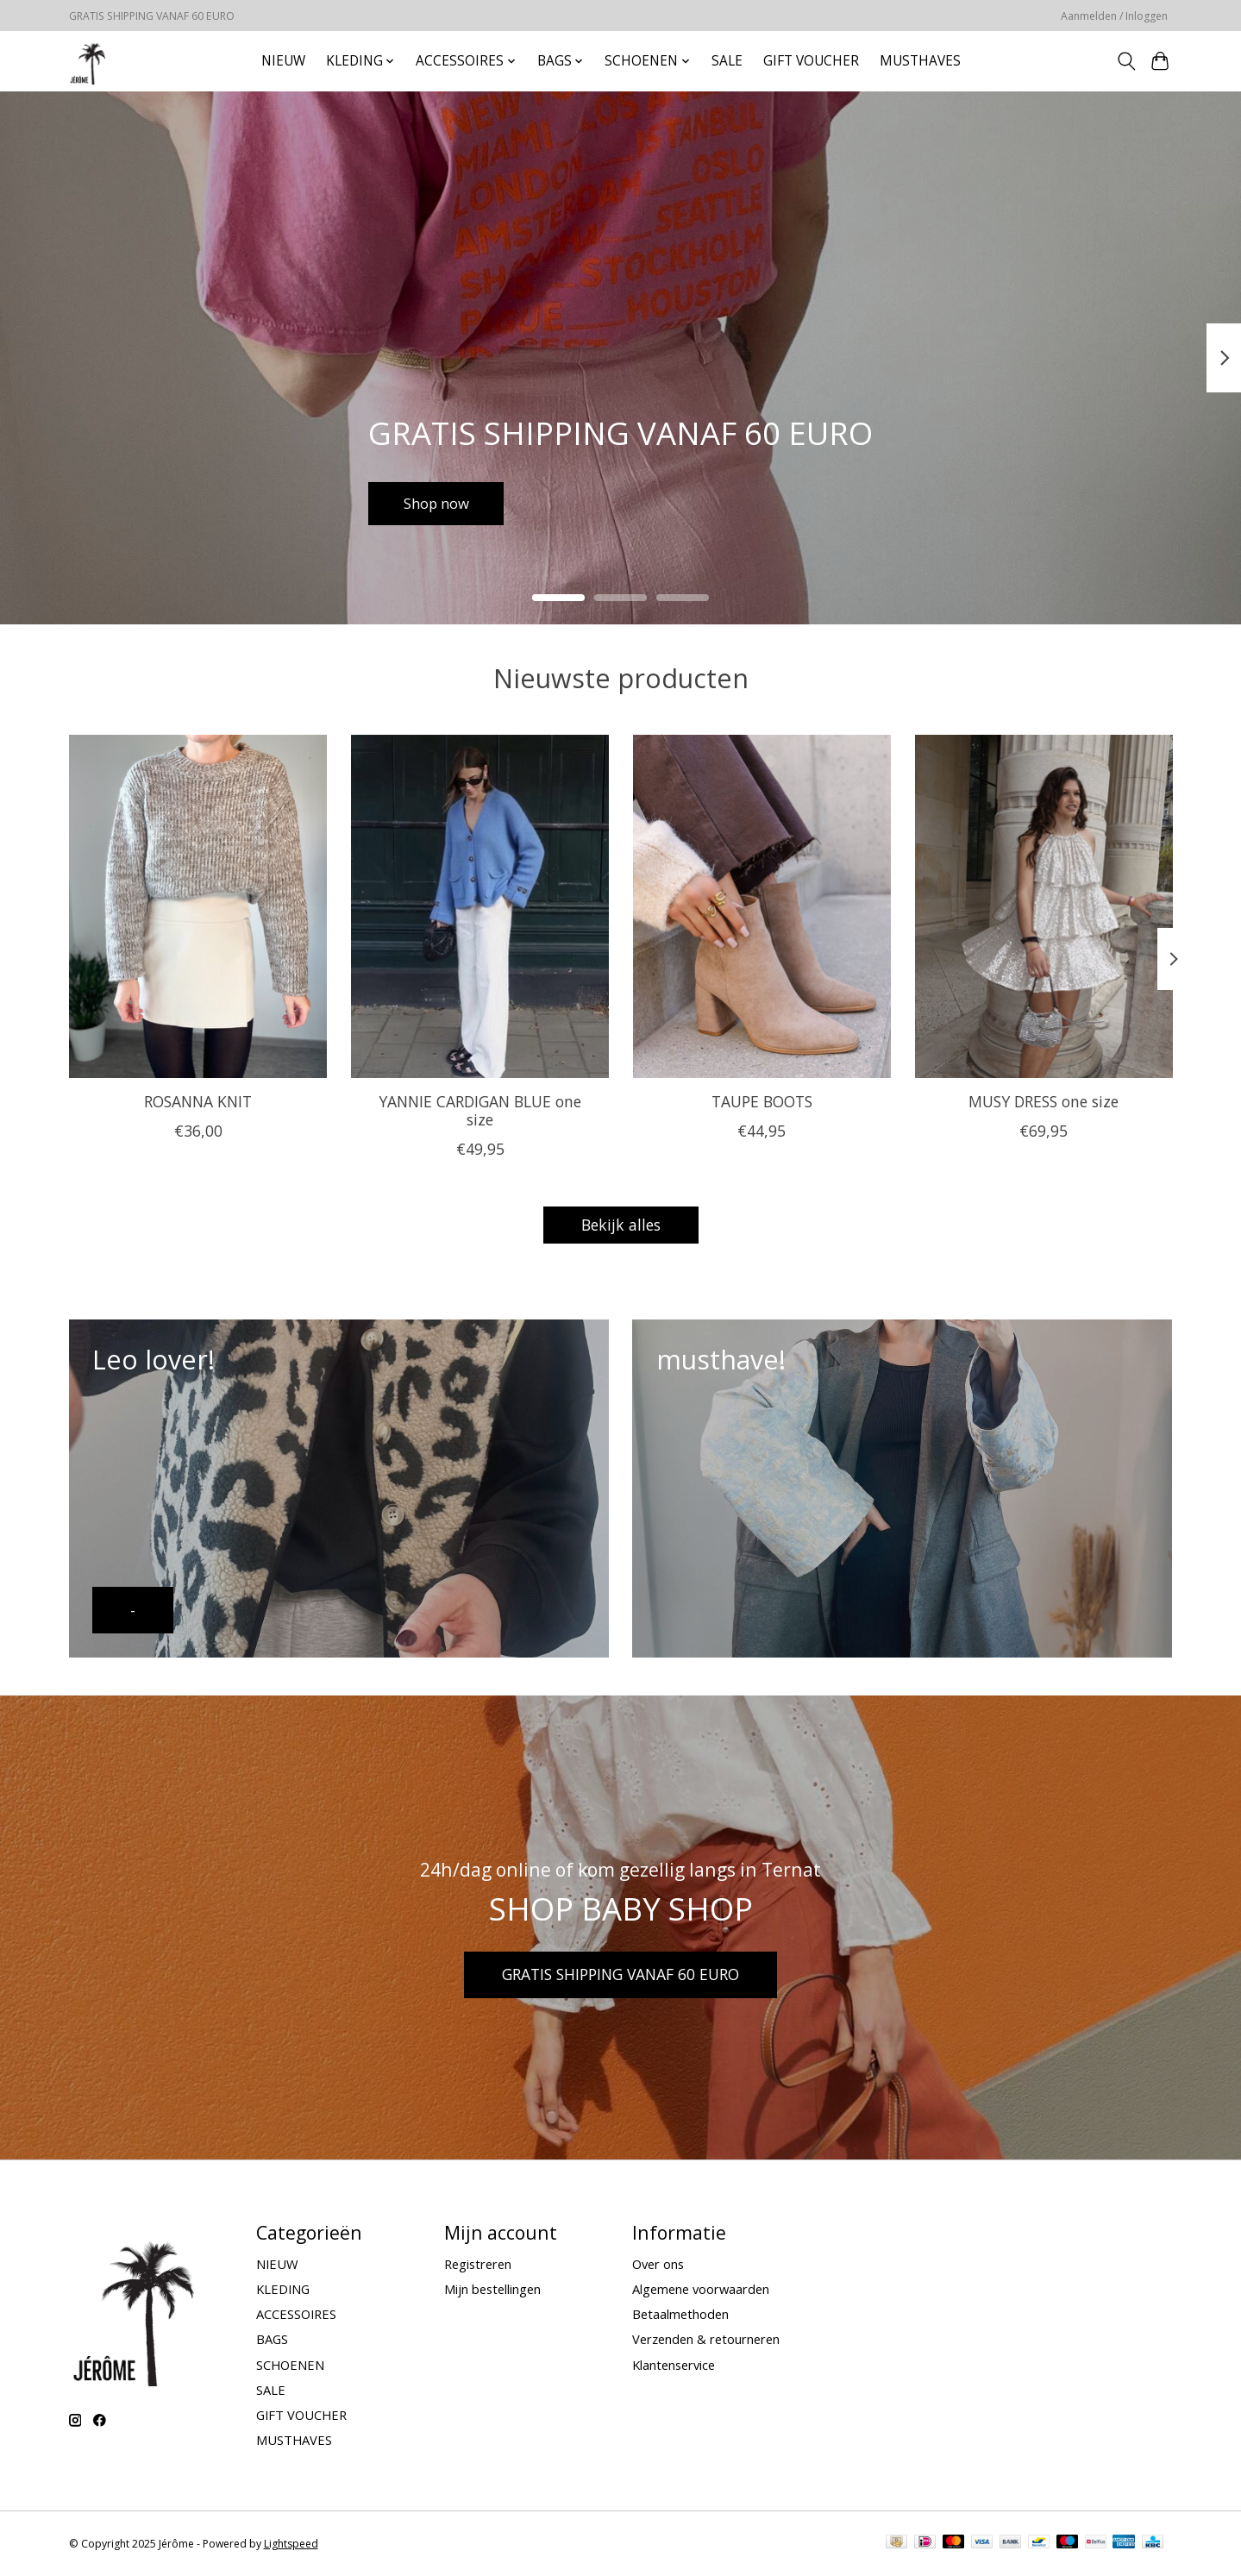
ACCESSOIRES (296, 2313)
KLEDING (283, 2288)
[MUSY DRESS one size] (1043, 906)
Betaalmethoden (680, 2313)
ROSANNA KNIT (198, 1101)
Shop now (441, 501)
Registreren (477, 2263)
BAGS (272, 2338)
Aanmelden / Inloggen (1114, 16)
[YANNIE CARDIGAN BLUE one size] (479, 906)
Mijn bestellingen (492, 2288)
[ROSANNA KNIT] (198, 906)
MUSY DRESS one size (1043, 1101)
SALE (727, 61)
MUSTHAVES (920, 61)
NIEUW (283, 61)
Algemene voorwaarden (700, 2288)
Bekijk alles (621, 1224)
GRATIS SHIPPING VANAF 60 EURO (620, 1974)
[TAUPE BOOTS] (761, 906)
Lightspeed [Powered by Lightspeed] (291, 2543)
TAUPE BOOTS (761, 1101)
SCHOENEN (290, 2364)
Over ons (658, 2263)
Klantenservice (673, 2364)
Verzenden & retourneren (706, 2338)
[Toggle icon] (1126, 61)
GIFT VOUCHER (811, 61)
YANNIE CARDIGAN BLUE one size (480, 1110)
